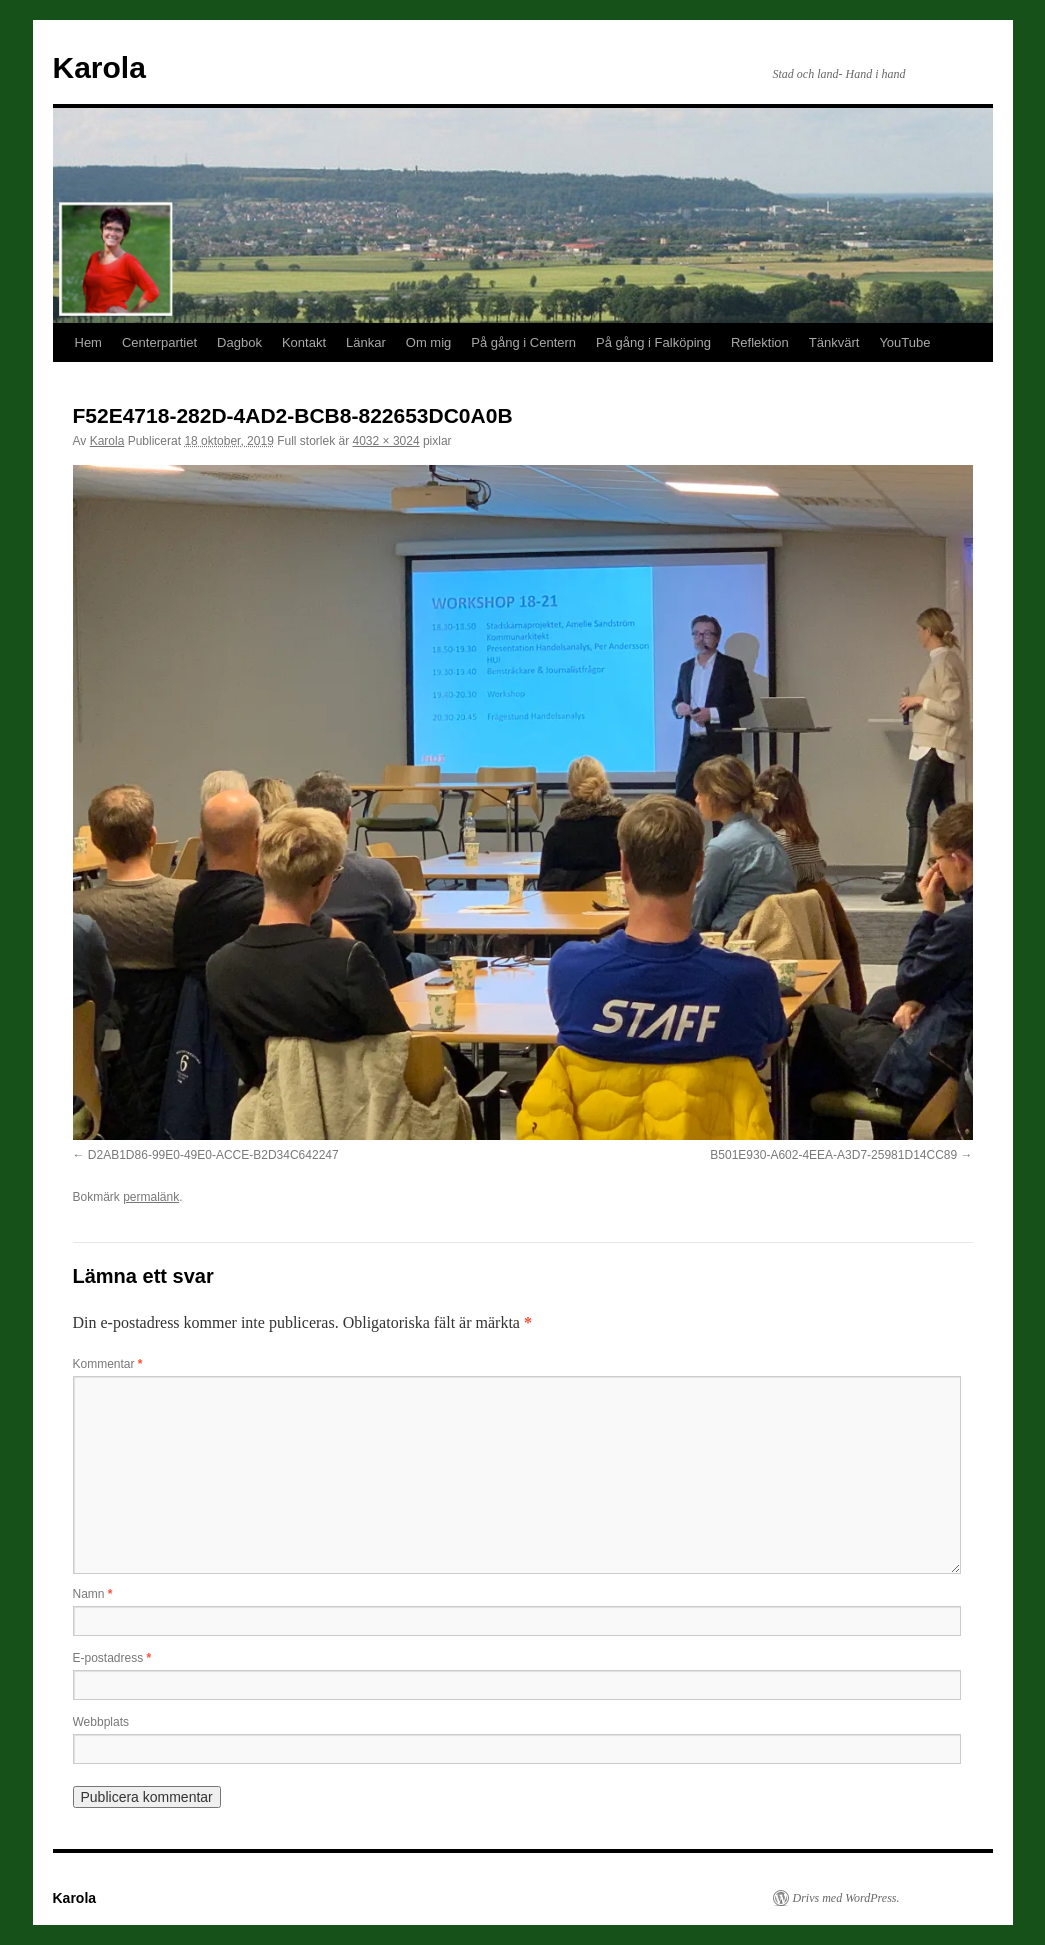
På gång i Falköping (653, 342)
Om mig (429, 342)
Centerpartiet (159, 342)
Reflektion (760, 342)
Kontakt (304, 342)
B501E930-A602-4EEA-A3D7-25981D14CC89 (833, 1155)
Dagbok (239, 342)
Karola (99, 67)
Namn (93, 1594)
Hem (88, 342)
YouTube (904, 342)
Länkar (366, 342)
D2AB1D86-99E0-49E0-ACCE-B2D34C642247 (213, 1155)
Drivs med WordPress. (846, 1898)
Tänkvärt (834, 342)
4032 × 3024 (386, 441)
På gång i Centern (523, 342)
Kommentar (108, 1364)
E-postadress (112, 1658)
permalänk (151, 1197)
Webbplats (101, 1722)
